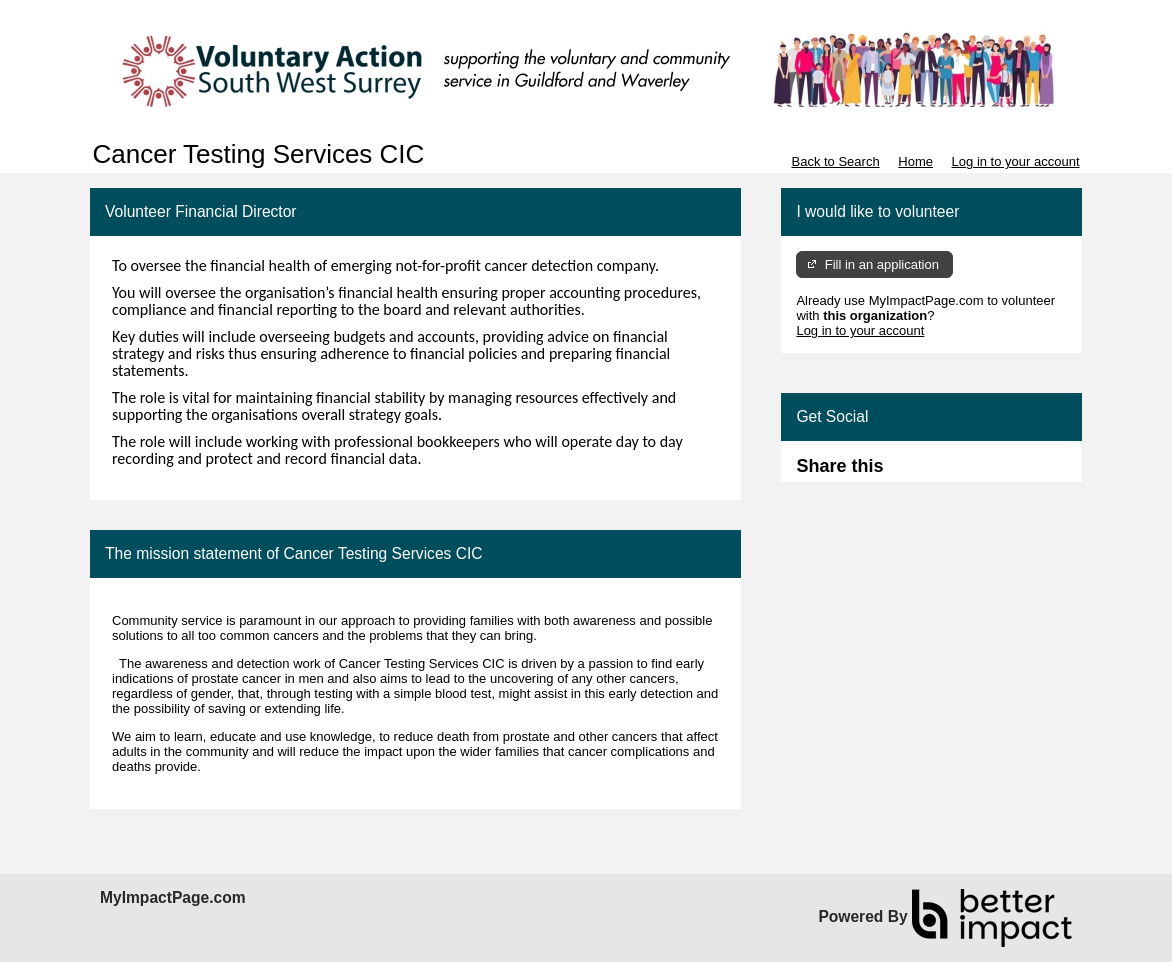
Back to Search (835, 161)
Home (915, 161)
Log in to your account (1016, 161)
